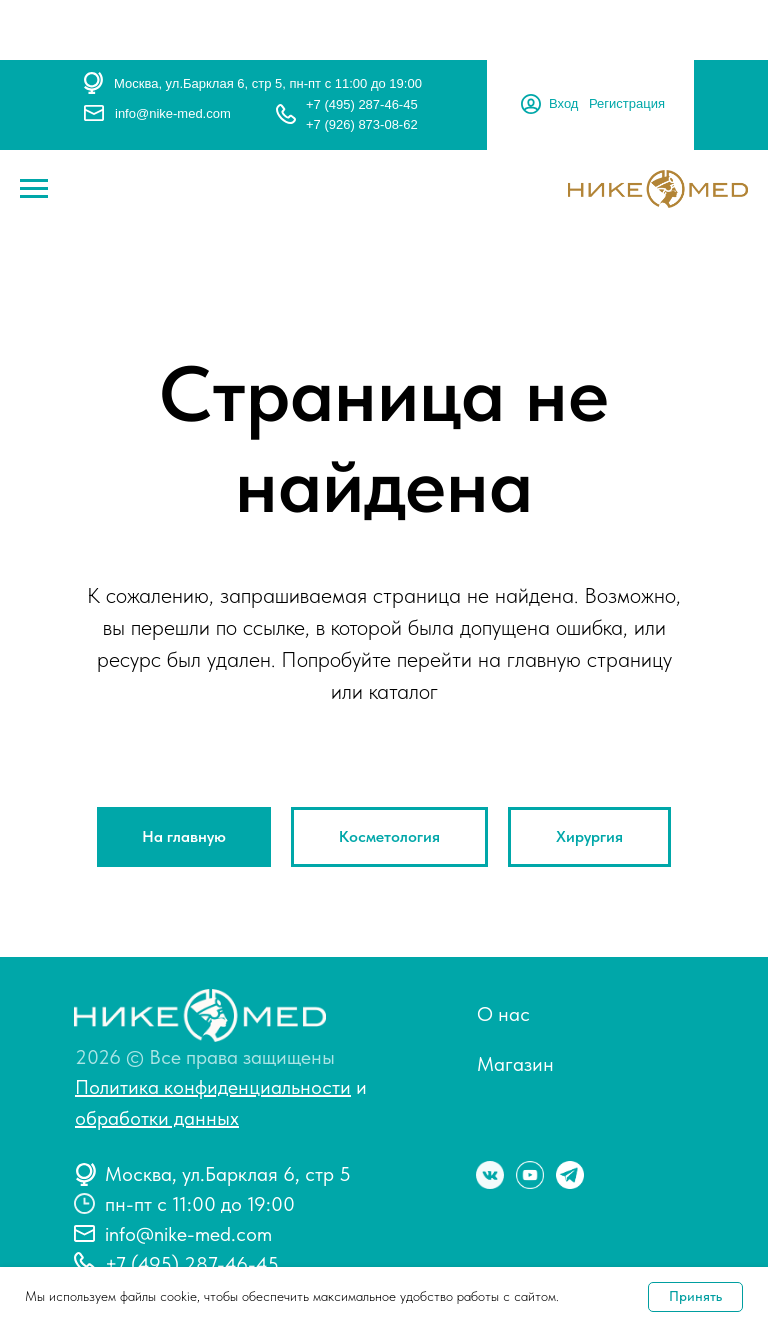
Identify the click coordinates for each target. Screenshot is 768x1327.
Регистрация (627, 103)
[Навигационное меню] (34, 189)
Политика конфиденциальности (213, 1087)
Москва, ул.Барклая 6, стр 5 (228, 1174)
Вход (563, 103)
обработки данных (157, 1118)
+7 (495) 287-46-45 (362, 104)
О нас (503, 1014)
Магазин (515, 1064)
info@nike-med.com (173, 113)
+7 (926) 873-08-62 (362, 124)
